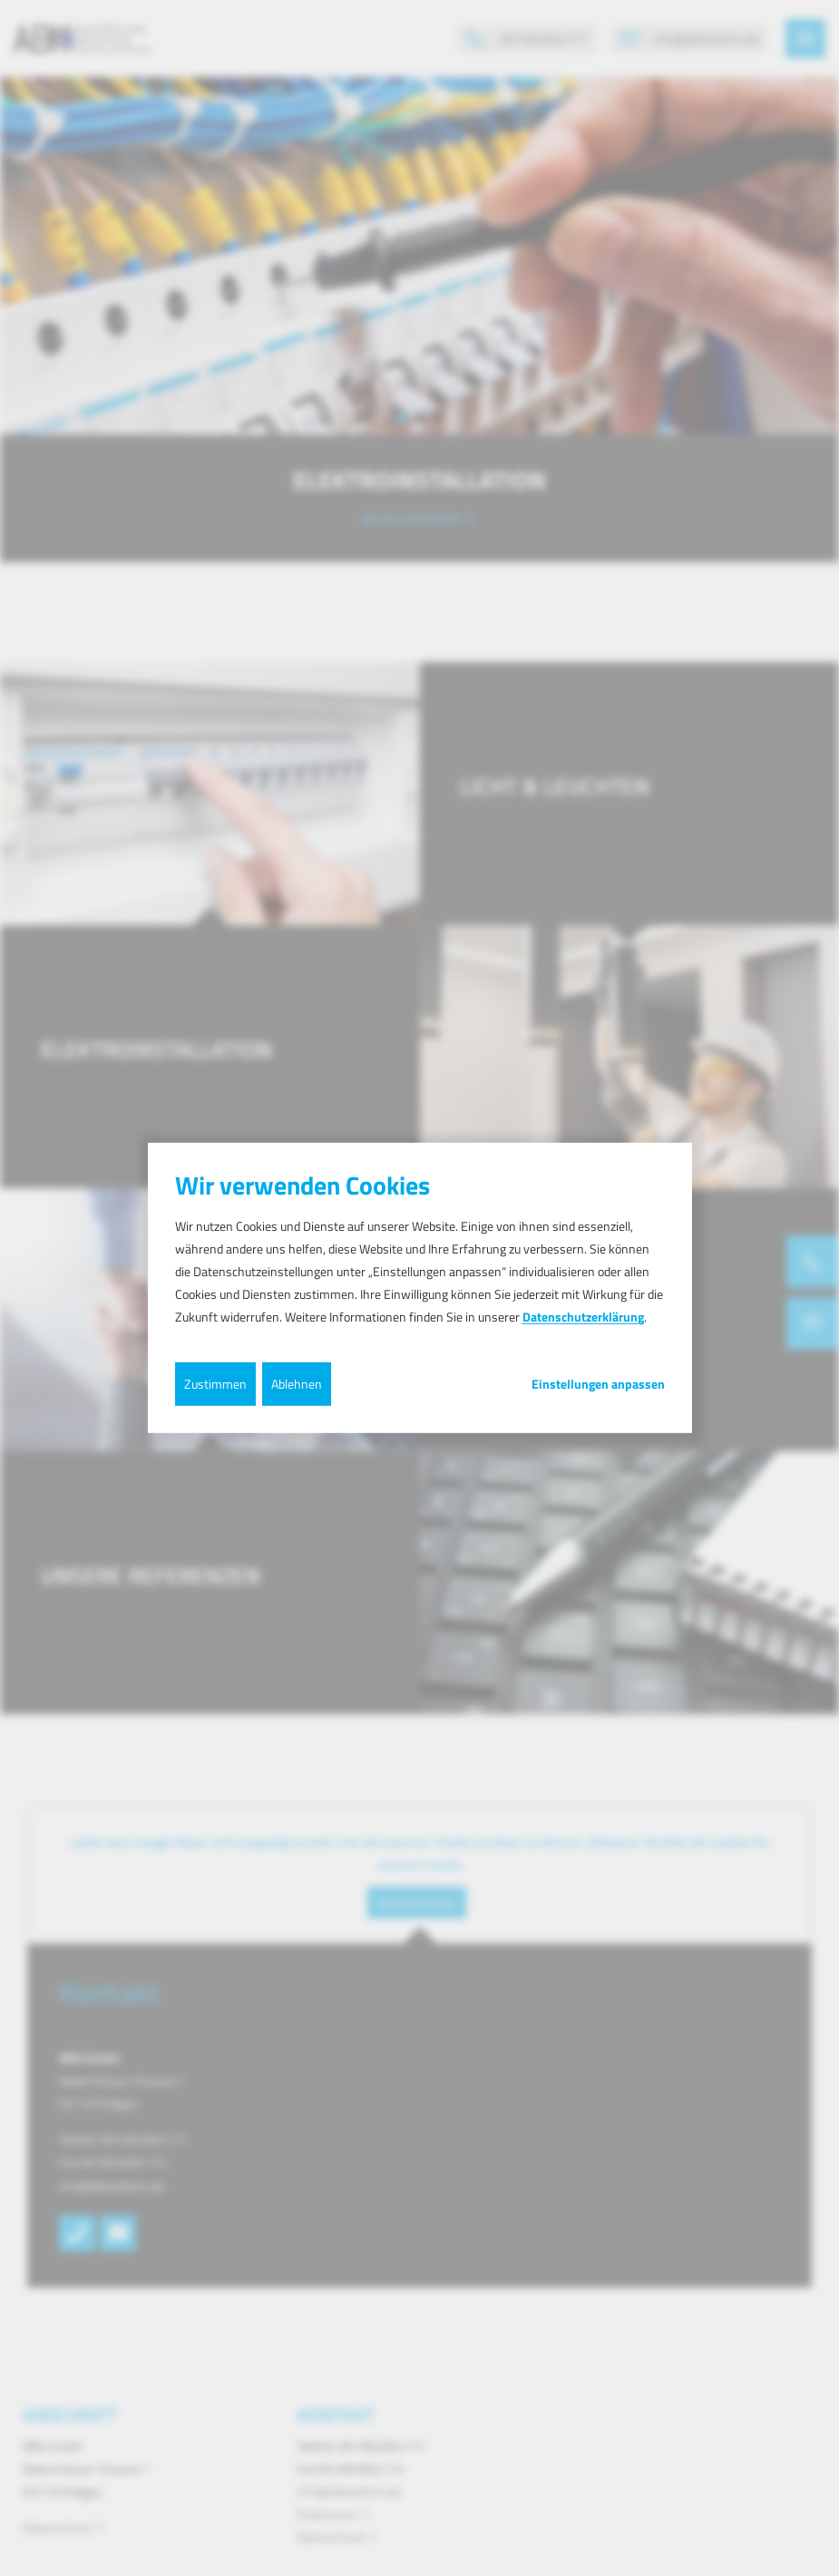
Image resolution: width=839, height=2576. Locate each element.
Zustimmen (215, 1382)
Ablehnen (296, 1382)
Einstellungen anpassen (598, 1383)
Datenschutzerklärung (583, 1316)
